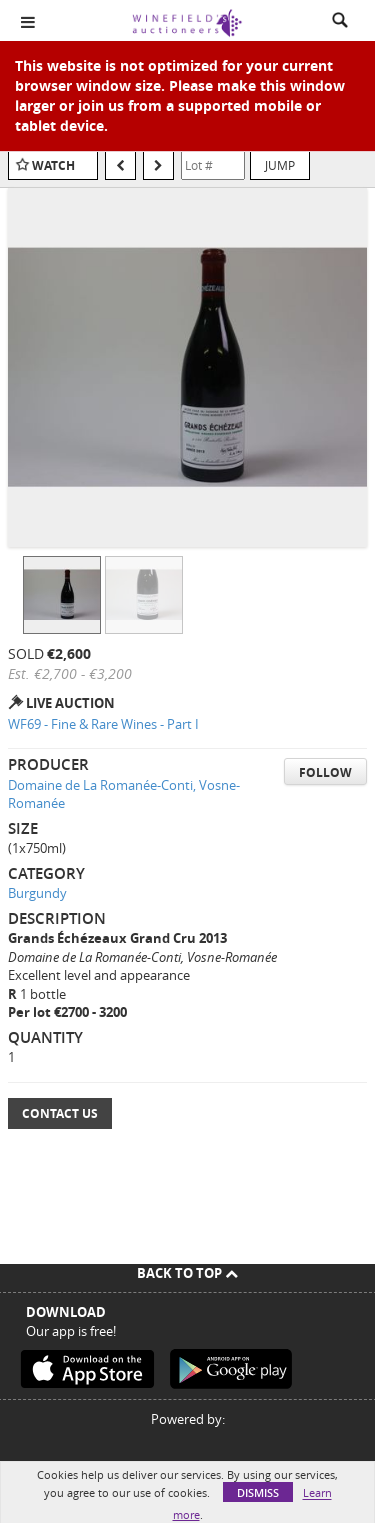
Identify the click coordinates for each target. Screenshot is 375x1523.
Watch (53, 165)
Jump (280, 165)
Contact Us (60, 1113)
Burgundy (37, 893)
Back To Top (187, 1273)
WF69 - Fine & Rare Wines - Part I (103, 724)
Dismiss (258, 1492)
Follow (325, 772)
